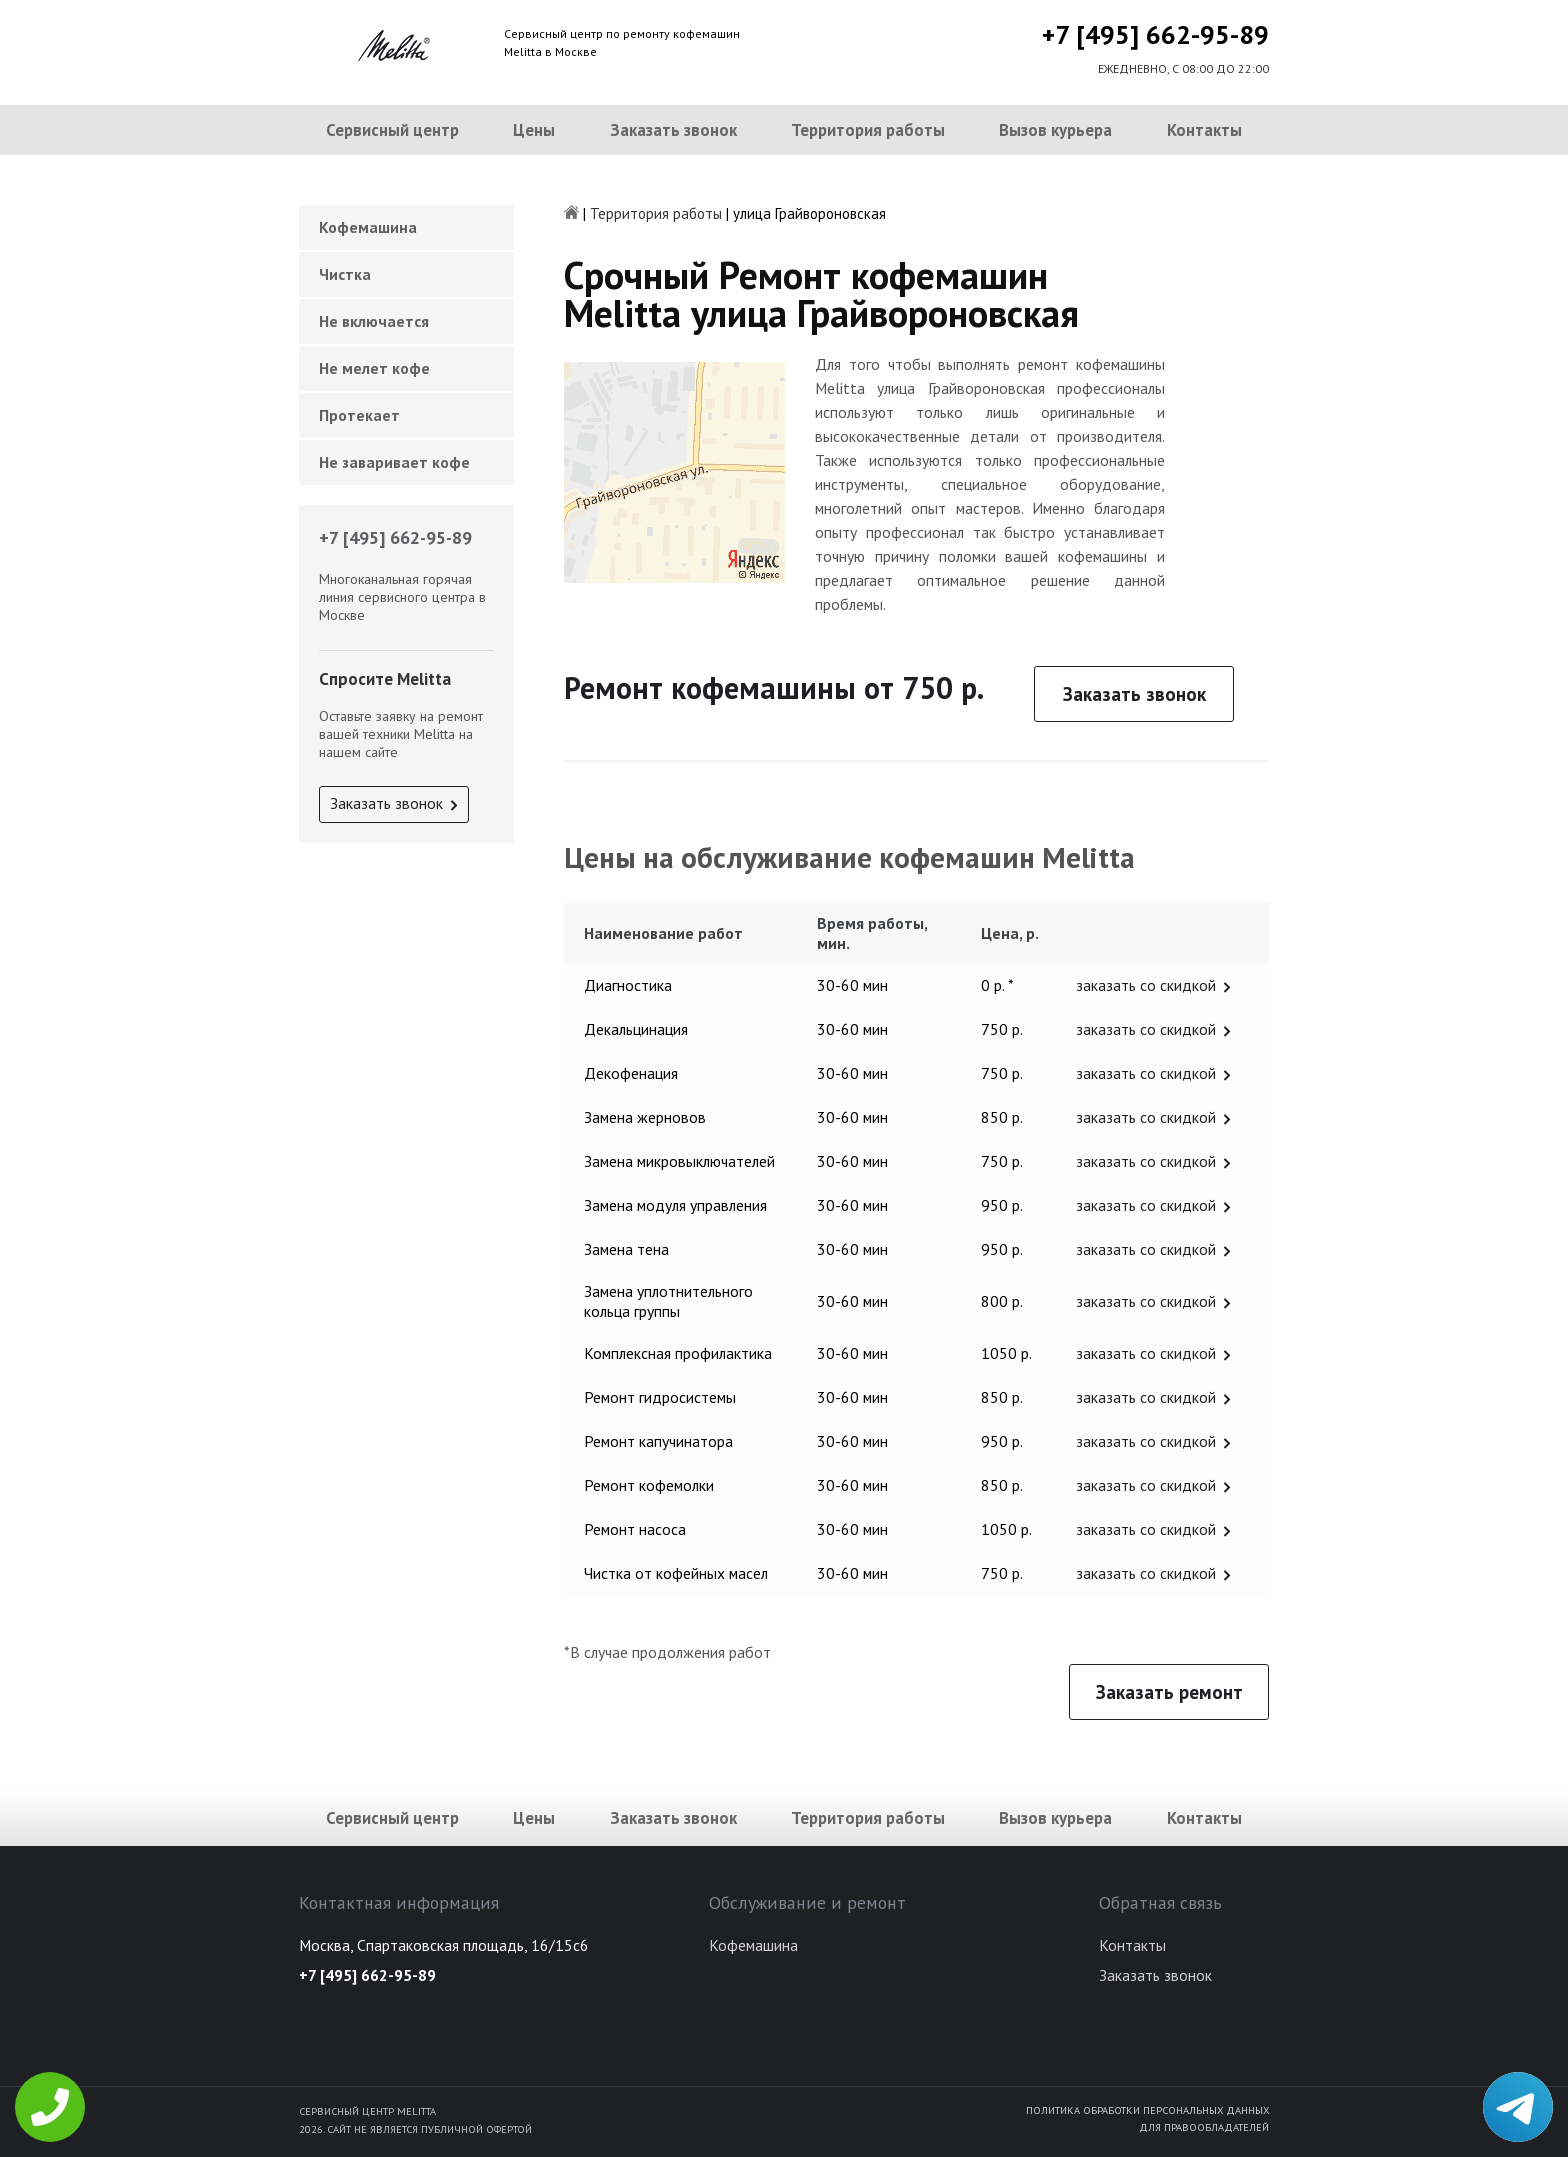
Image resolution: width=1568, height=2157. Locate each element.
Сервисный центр (392, 130)
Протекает (359, 415)
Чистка (345, 274)
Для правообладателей (1204, 2127)
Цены (534, 130)
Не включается (374, 321)
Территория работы (868, 130)
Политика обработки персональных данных (1147, 2110)
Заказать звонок (673, 130)
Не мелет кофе (374, 368)
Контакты (1204, 130)
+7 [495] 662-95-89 (1155, 34)
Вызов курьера (1055, 130)
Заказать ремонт (1169, 1692)
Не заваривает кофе (394, 462)
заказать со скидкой (1146, 985)
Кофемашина (368, 227)
